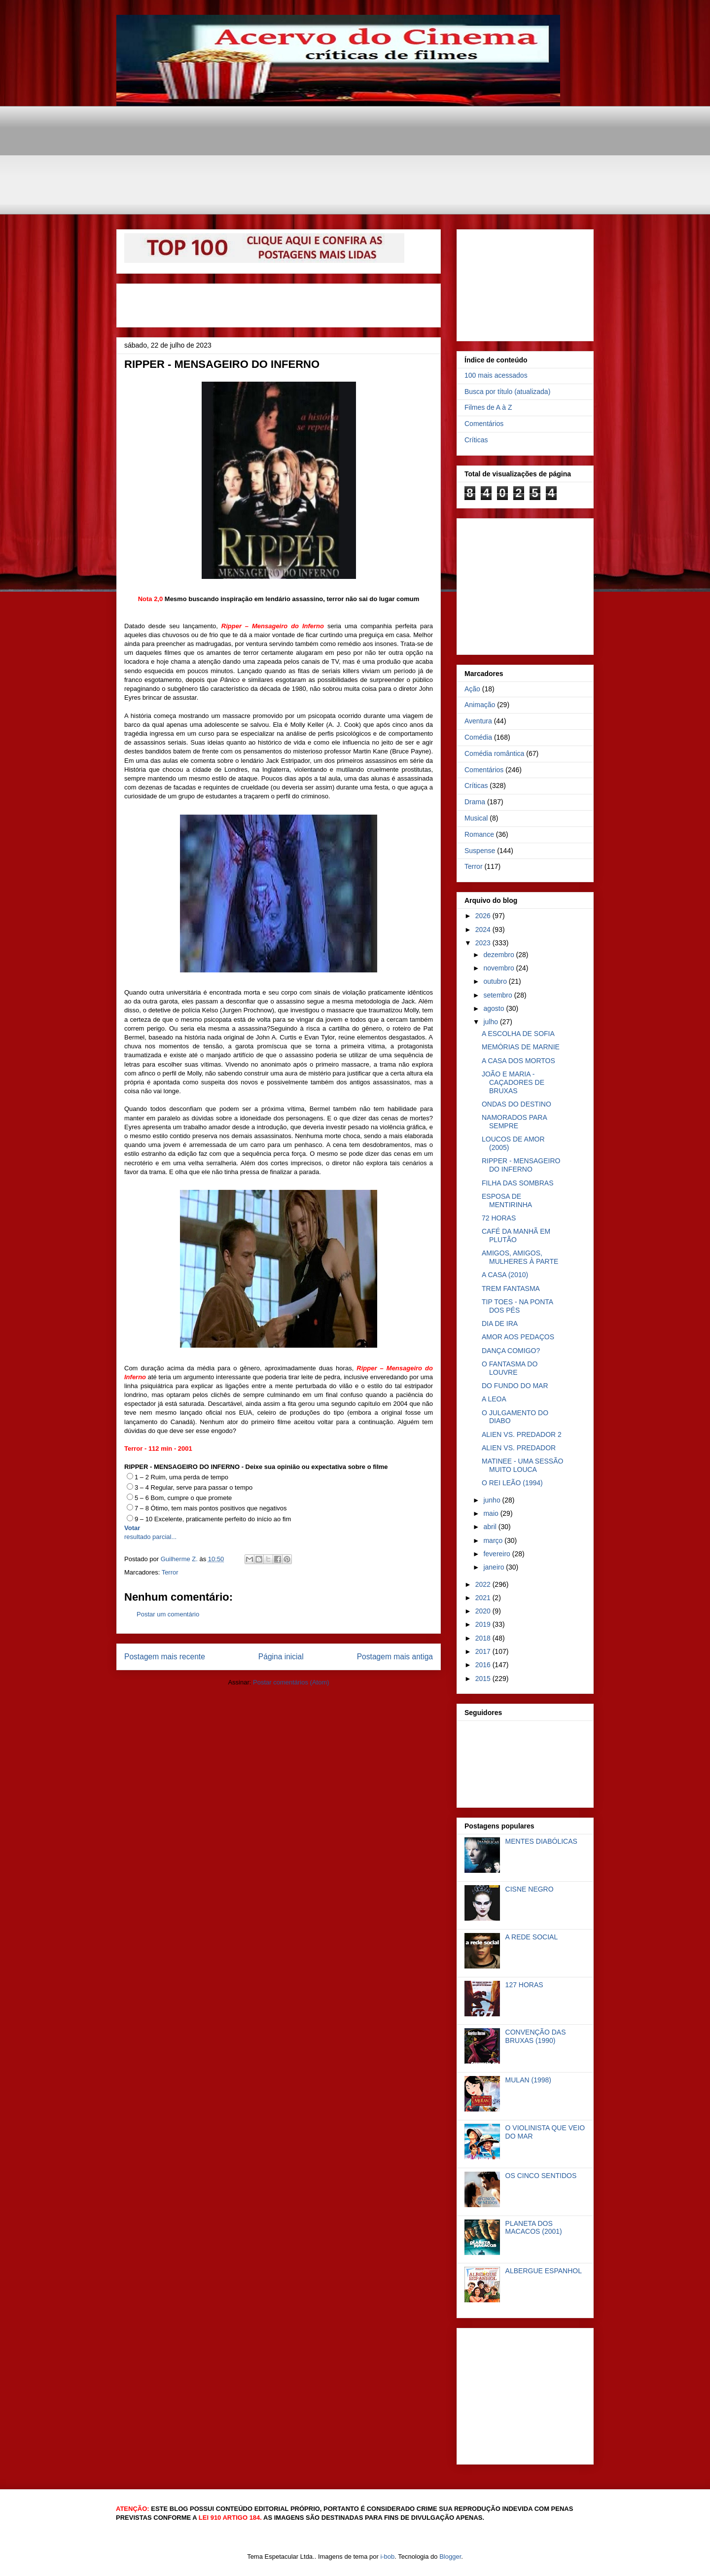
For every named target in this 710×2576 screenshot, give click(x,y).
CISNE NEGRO (529, 1889)
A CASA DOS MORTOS (518, 1061)
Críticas (476, 440)
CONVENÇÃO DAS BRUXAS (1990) (535, 2036)
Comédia (478, 737)
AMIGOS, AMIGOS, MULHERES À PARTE (520, 1257)
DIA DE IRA (500, 1323)
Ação (472, 689)
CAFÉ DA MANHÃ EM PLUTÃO (516, 1235)
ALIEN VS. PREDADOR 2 (522, 1434)
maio (491, 1513)
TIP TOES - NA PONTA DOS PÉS (517, 1306)
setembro (498, 995)
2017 (484, 1651)
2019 (484, 1624)
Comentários (483, 424)
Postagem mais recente (164, 1656)
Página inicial (281, 1656)
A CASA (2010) (505, 1275)
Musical (476, 818)
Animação (479, 705)
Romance (479, 834)
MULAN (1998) (528, 2080)
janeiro (494, 1567)
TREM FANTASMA (511, 1288)
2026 (484, 916)
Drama (474, 802)
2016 (484, 1665)
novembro (499, 968)
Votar (132, 1528)
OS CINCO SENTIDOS (541, 2176)
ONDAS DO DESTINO (516, 1104)
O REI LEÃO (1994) (512, 1483)
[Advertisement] (355, 128)
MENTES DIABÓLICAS (541, 1841)
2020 (484, 1611)
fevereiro (497, 1554)
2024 (484, 929)
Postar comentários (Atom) (291, 1682)
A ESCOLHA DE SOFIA (518, 1034)
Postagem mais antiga (395, 1656)
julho (491, 1022)
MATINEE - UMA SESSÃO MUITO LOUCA (522, 1465)
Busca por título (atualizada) (507, 391)
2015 (484, 1678)
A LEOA (494, 1399)
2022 (484, 1584)
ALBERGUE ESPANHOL (543, 2271)
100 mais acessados (496, 375)
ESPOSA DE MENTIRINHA (507, 1200)
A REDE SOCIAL (531, 1937)
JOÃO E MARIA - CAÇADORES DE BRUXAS (513, 1082)
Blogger (450, 2556)
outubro (495, 981)
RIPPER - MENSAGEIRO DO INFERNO (521, 1165)
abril (490, 1527)
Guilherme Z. (180, 1559)
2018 (484, 1638)
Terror (170, 1572)
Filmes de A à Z (488, 407)
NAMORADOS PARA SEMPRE (514, 1121)
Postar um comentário (168, 1614)
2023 (484, 943)
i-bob (387, 2556)
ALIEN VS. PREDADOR (519, 1448)
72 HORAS (499, 1218)
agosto (494, 1008)
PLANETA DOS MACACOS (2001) (533, 2227)
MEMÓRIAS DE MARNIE (521, 1047)
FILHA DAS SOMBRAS (517, 1183)
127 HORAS (524, 1985)
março (493, 1540)
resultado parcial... (150, 1536)
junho (492, 1500)
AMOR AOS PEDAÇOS (518, 1337)
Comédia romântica (494, 753)
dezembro (499, 955)
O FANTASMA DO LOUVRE (509, 1368)
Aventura (478, 721)
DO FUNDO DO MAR (515, 1386)
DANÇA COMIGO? (511, 1351)
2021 (484, 1598)
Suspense (479, 851)
